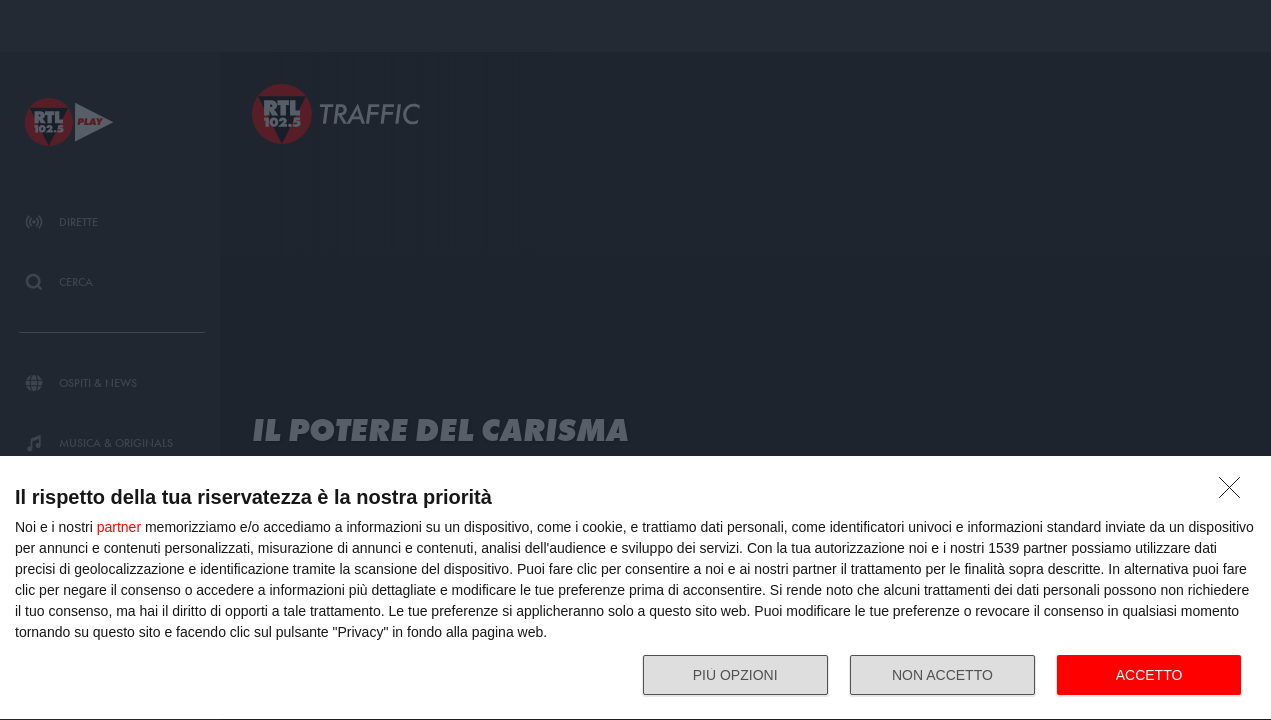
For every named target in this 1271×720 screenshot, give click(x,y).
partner (119, 527)
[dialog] (635, 588)
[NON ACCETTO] (1235, 493)
